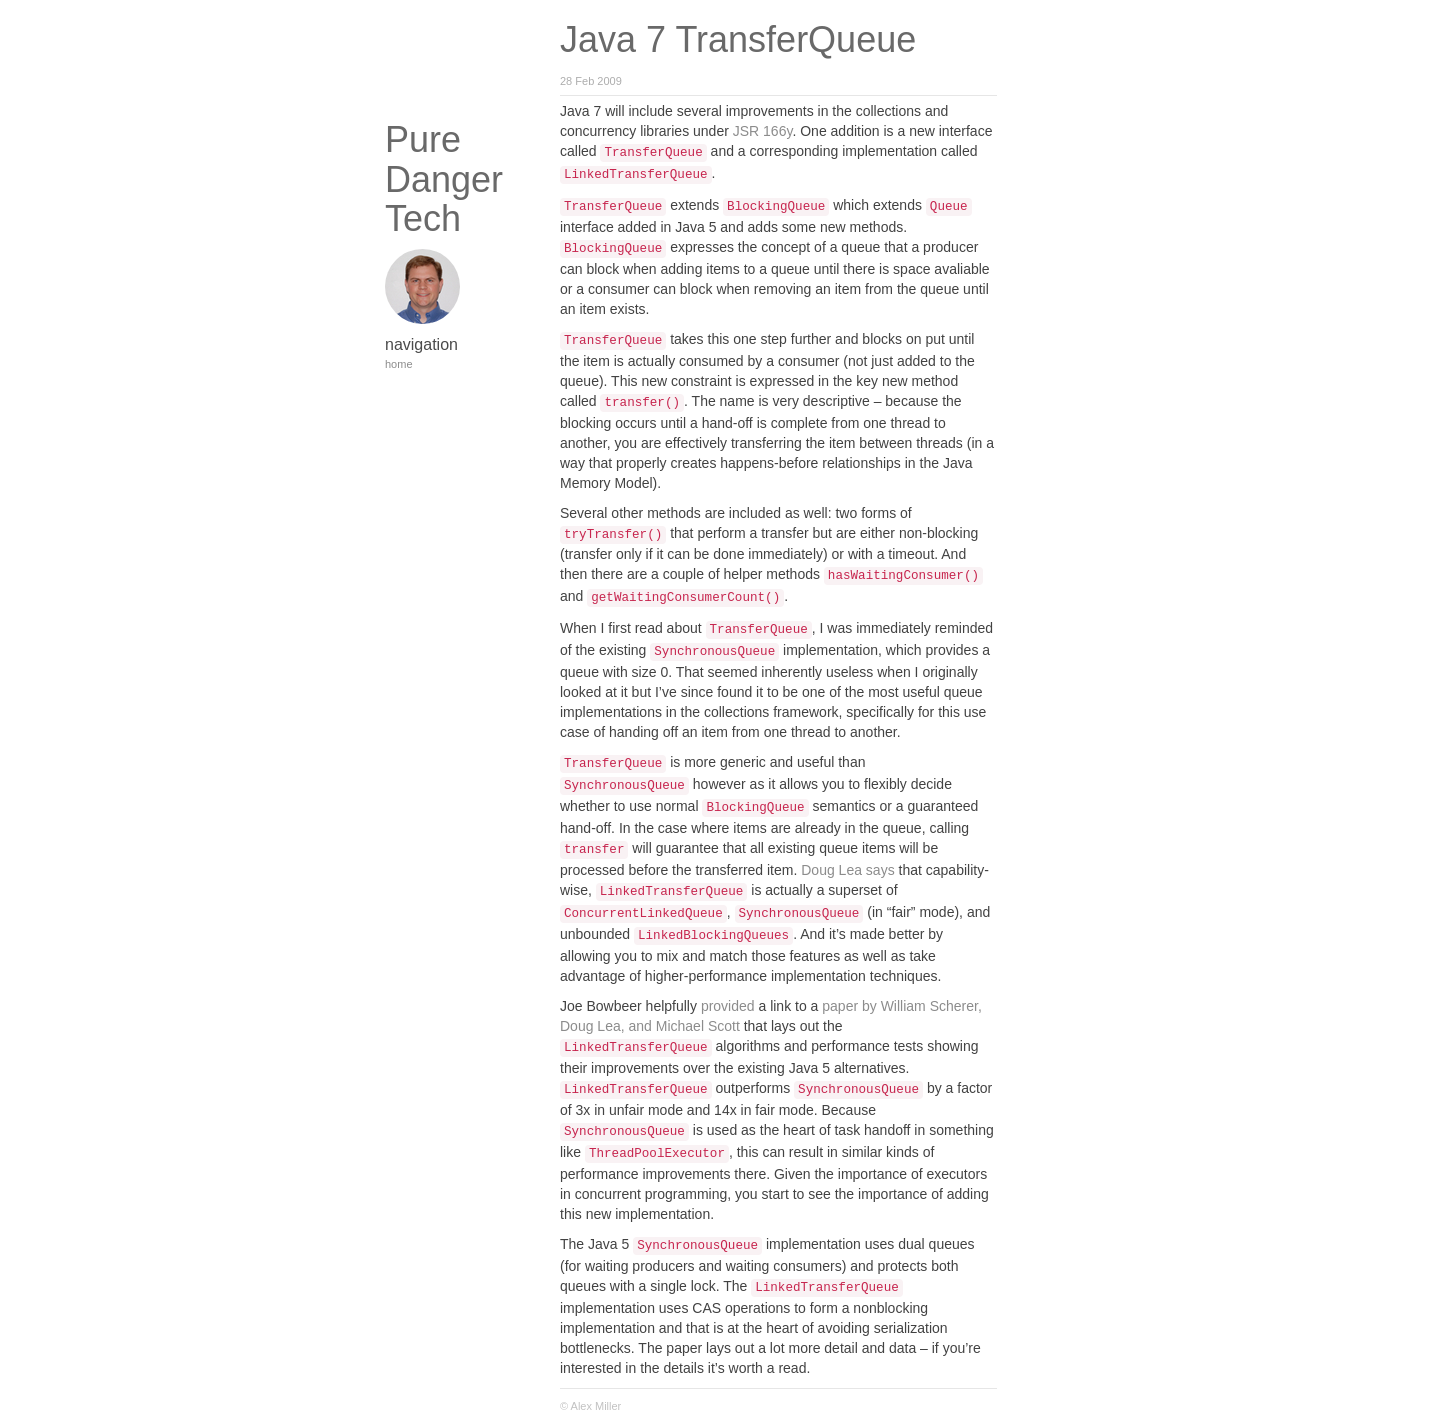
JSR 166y (763, 131)
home (399, 364)
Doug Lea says (847, 870)
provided (728, 1006)
